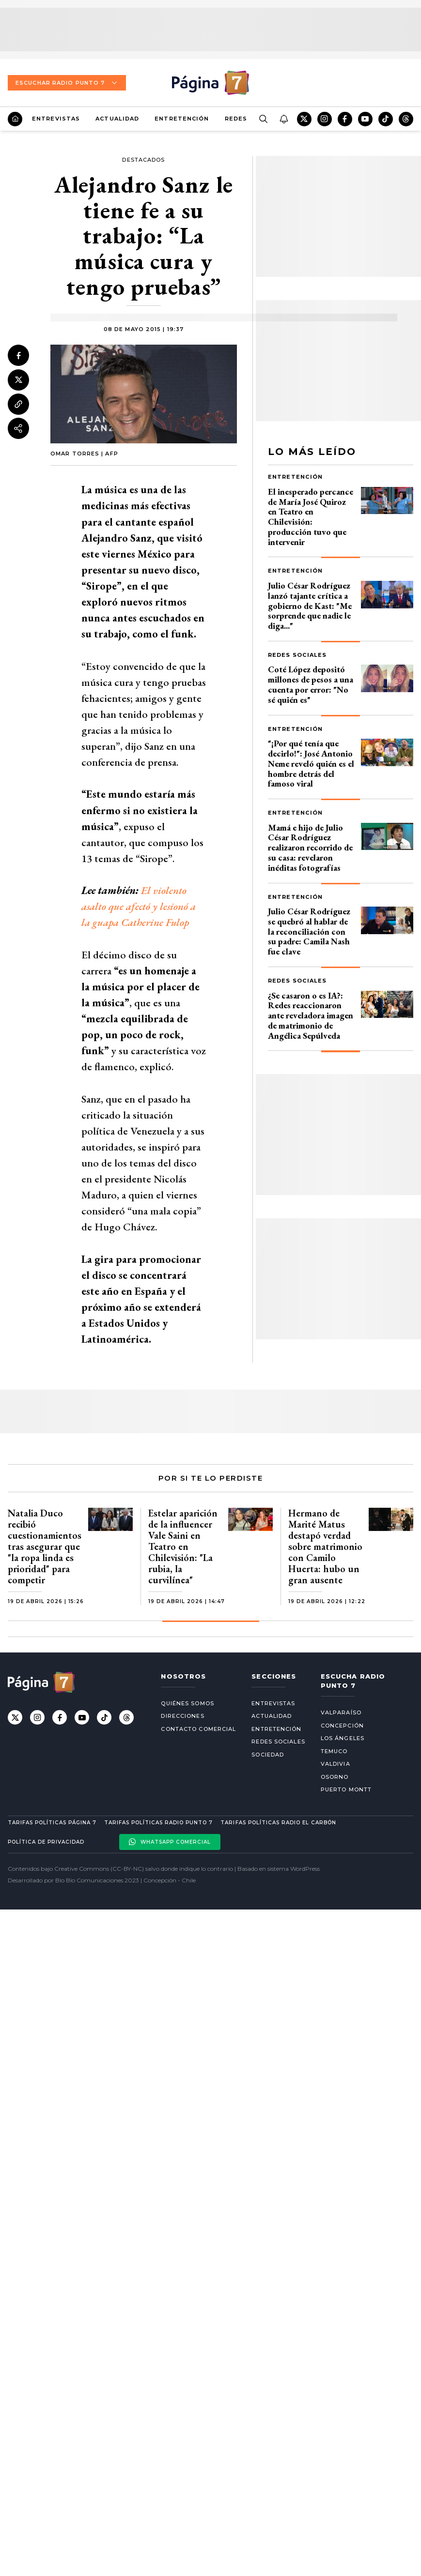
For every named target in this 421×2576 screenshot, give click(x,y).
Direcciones (182, 1715)
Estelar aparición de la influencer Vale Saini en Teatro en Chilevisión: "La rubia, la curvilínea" (183, 1546)
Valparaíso (341, 1712)
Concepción (342, 1725)
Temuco (334, 1751)
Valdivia (335, 1763)
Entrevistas (56, 118)
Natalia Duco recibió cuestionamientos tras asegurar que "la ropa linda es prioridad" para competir (44, 1546)
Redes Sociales (297, 655)
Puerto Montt (346, 1789)
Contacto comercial (198, 1729)
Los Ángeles (342, 1738)
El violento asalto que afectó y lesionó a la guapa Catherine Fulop (138, 906)
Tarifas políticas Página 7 (52, 1822)
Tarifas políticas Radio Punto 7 (158, 1822)
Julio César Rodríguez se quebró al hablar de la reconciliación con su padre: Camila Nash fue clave (309, 931)
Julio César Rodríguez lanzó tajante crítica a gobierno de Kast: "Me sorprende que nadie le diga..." (310, 605)
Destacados (143, 159)
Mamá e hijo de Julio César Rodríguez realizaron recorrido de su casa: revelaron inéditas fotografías (310, 847)
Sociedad (267, 1754)
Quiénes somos (187, 1703)
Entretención (182, 118)
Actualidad (117, 118)
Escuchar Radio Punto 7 (67, 83)
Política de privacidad (46, 1842)
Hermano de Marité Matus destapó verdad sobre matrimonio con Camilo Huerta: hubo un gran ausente (325, 1546)
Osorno (335, 1776)
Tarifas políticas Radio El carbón (278, 1822)
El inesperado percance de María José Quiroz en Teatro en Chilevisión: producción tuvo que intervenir (310, 516)
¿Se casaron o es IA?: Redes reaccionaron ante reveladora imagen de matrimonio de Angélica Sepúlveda (310, 1015)
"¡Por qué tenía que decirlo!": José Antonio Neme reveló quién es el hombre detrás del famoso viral (311, 763)
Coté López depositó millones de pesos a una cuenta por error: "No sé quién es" (310, 684)
